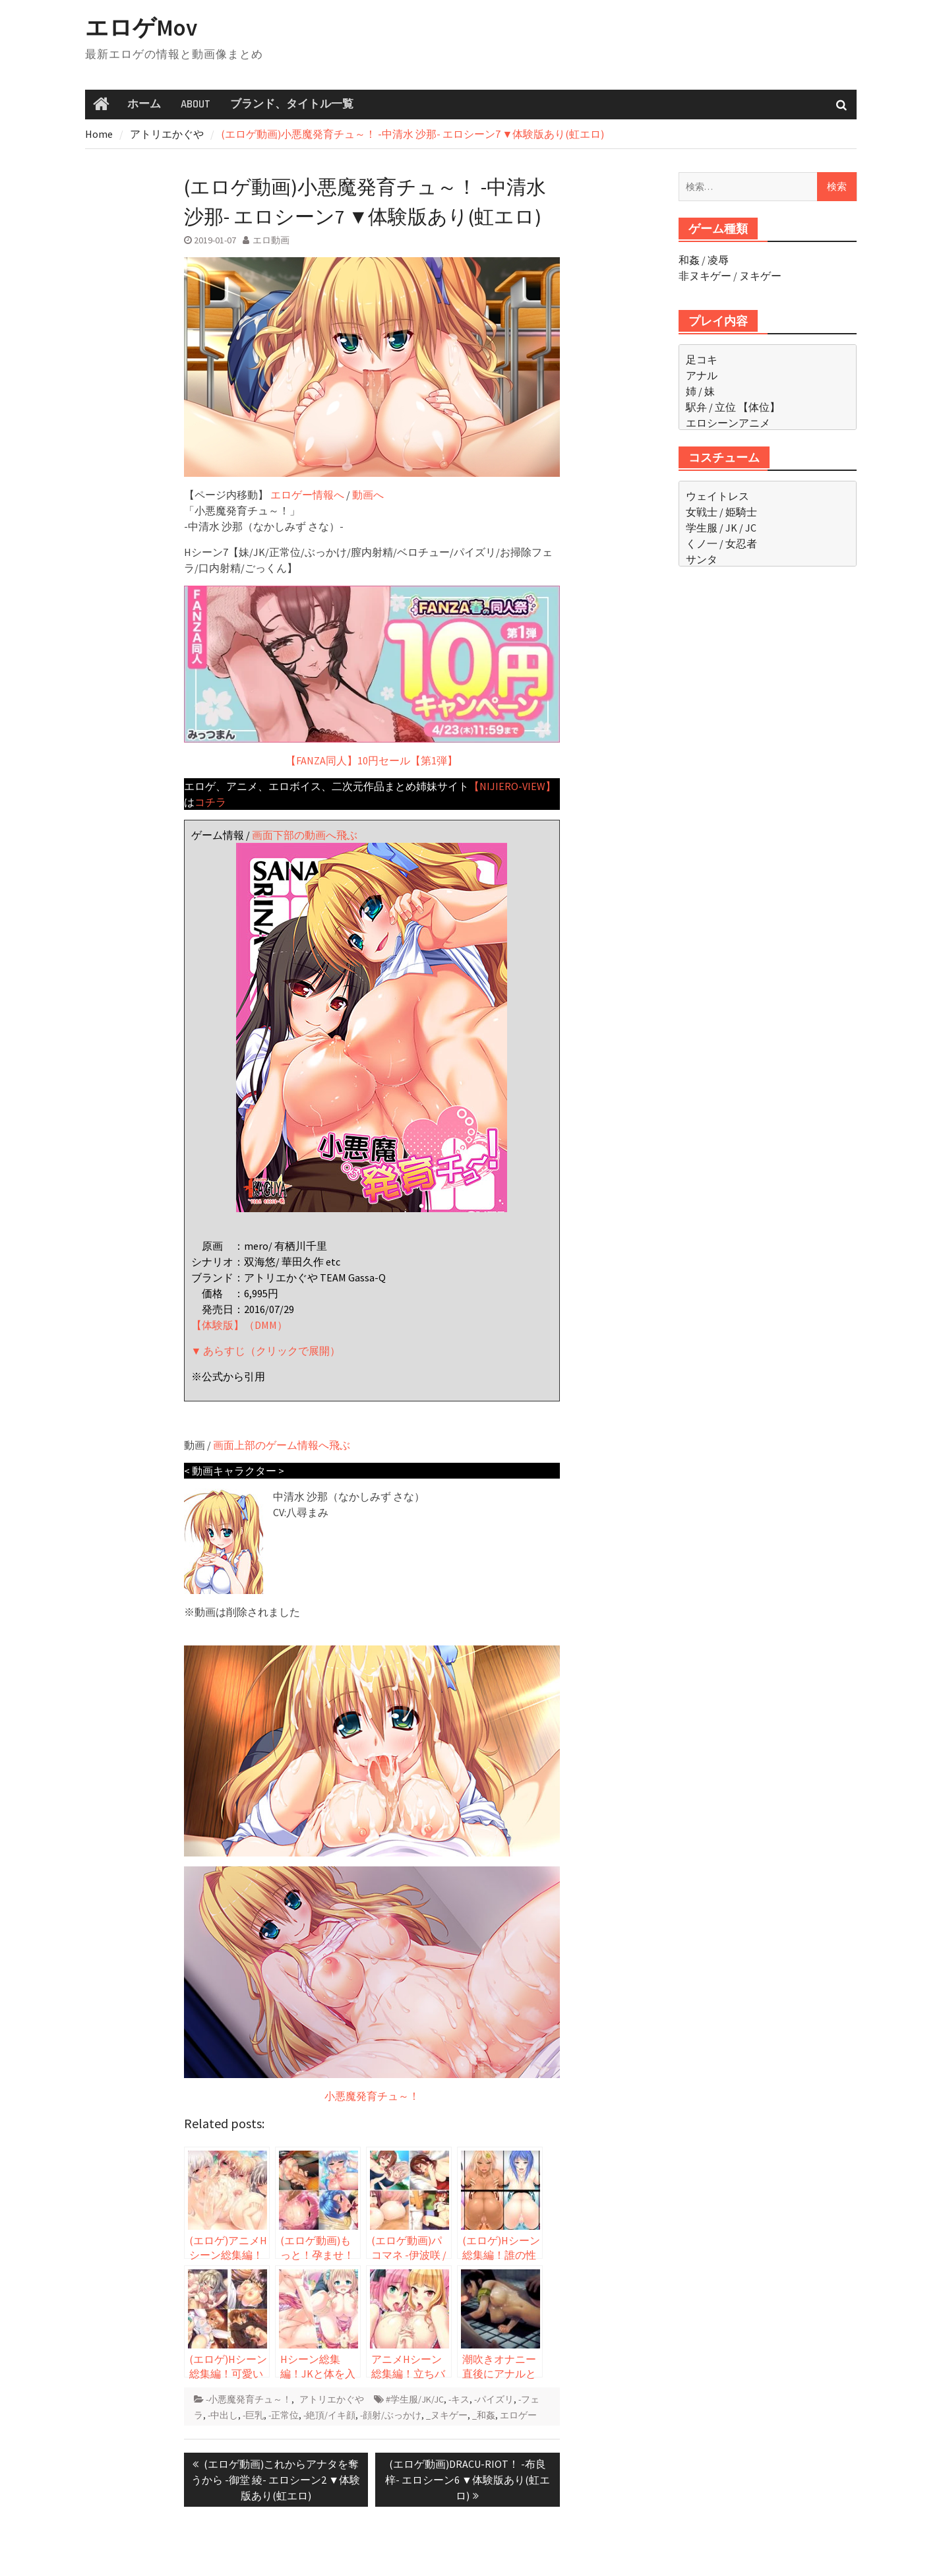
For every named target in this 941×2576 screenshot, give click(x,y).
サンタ (701, 559)
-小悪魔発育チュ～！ (248, 2399)
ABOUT (195, 104)
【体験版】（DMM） (239, 1325)
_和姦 (483, 2415)
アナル (701, 375)
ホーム (144, 104)
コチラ (210, 802)
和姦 (689, 259)
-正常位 (283, 2415)
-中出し (223, 2415)
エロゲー (518, 2415)
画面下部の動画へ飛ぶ (304, 835)
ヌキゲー (760, 275)
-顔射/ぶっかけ (390, 2415)
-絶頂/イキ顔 (329, 2415)
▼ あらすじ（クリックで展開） (266, 1350)
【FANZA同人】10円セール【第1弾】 (372, 676)
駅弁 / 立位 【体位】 (733, 407)
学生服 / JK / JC (721, 527)
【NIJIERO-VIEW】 (512, 786)
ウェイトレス (717, 496)
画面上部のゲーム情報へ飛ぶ (281, 1445)
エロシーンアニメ (728, 422)
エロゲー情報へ (307, 494)
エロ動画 (271, 240)
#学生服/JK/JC (415, 2399)
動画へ (368, 494)
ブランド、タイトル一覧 (291, 104)
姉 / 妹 (700, 391)
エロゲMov (141, 27)
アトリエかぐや (331, 2399)
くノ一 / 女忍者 (721, 543)
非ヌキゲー (705, 275)
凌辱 (718, 259)
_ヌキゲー (447, 2415)
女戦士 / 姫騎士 (721, 511)
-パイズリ (494, 2399)
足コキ (701, 359)
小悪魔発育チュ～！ (371, 2095)
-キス (459, 2399)
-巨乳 (253, 2415)
